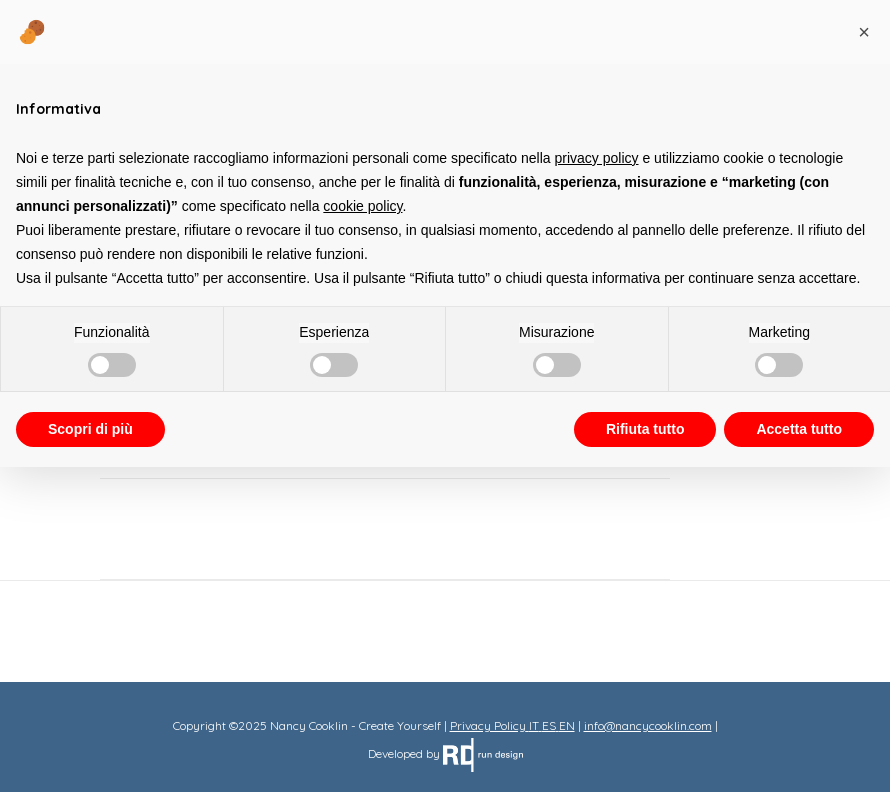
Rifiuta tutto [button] (645, 429)
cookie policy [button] (362, 206)
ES (549, 725)
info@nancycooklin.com (648, 725)
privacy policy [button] (597, 158)
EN (567, 725)
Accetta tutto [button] (799, 429)
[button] (864, 32)
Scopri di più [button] (90, 429)
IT (534, 725)
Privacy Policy (488, 725)
